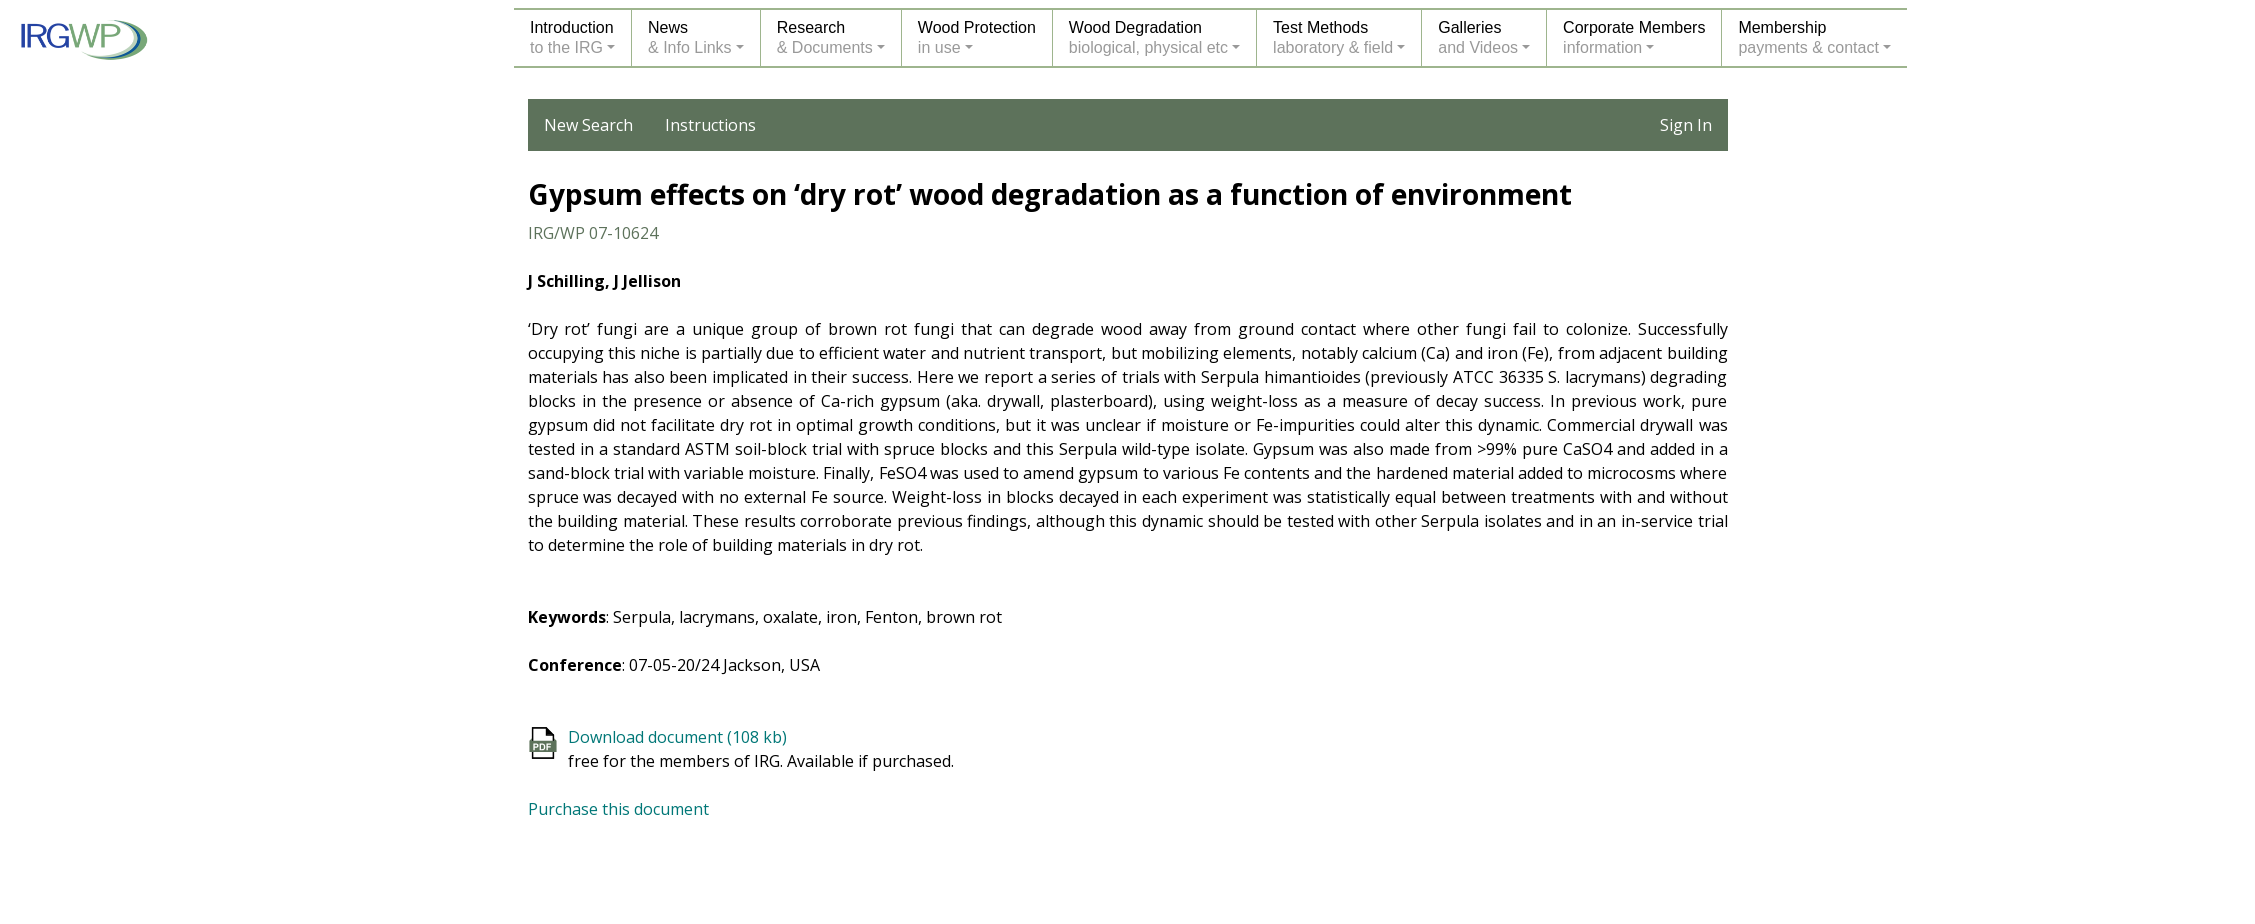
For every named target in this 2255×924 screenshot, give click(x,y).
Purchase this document (618, 809)
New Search (588, 125)
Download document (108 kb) (677, 737)
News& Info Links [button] (690, 37)
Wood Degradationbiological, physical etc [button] (1148, 37)
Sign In (1686, 125)
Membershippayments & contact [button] (1808, 37)
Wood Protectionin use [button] (977, 37)
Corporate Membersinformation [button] (1634, 37)
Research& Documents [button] (825, 37)
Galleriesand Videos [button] (1478, 37)
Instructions (710, 125)
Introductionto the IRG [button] (572, 37)
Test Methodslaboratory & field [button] (1333, 37)
